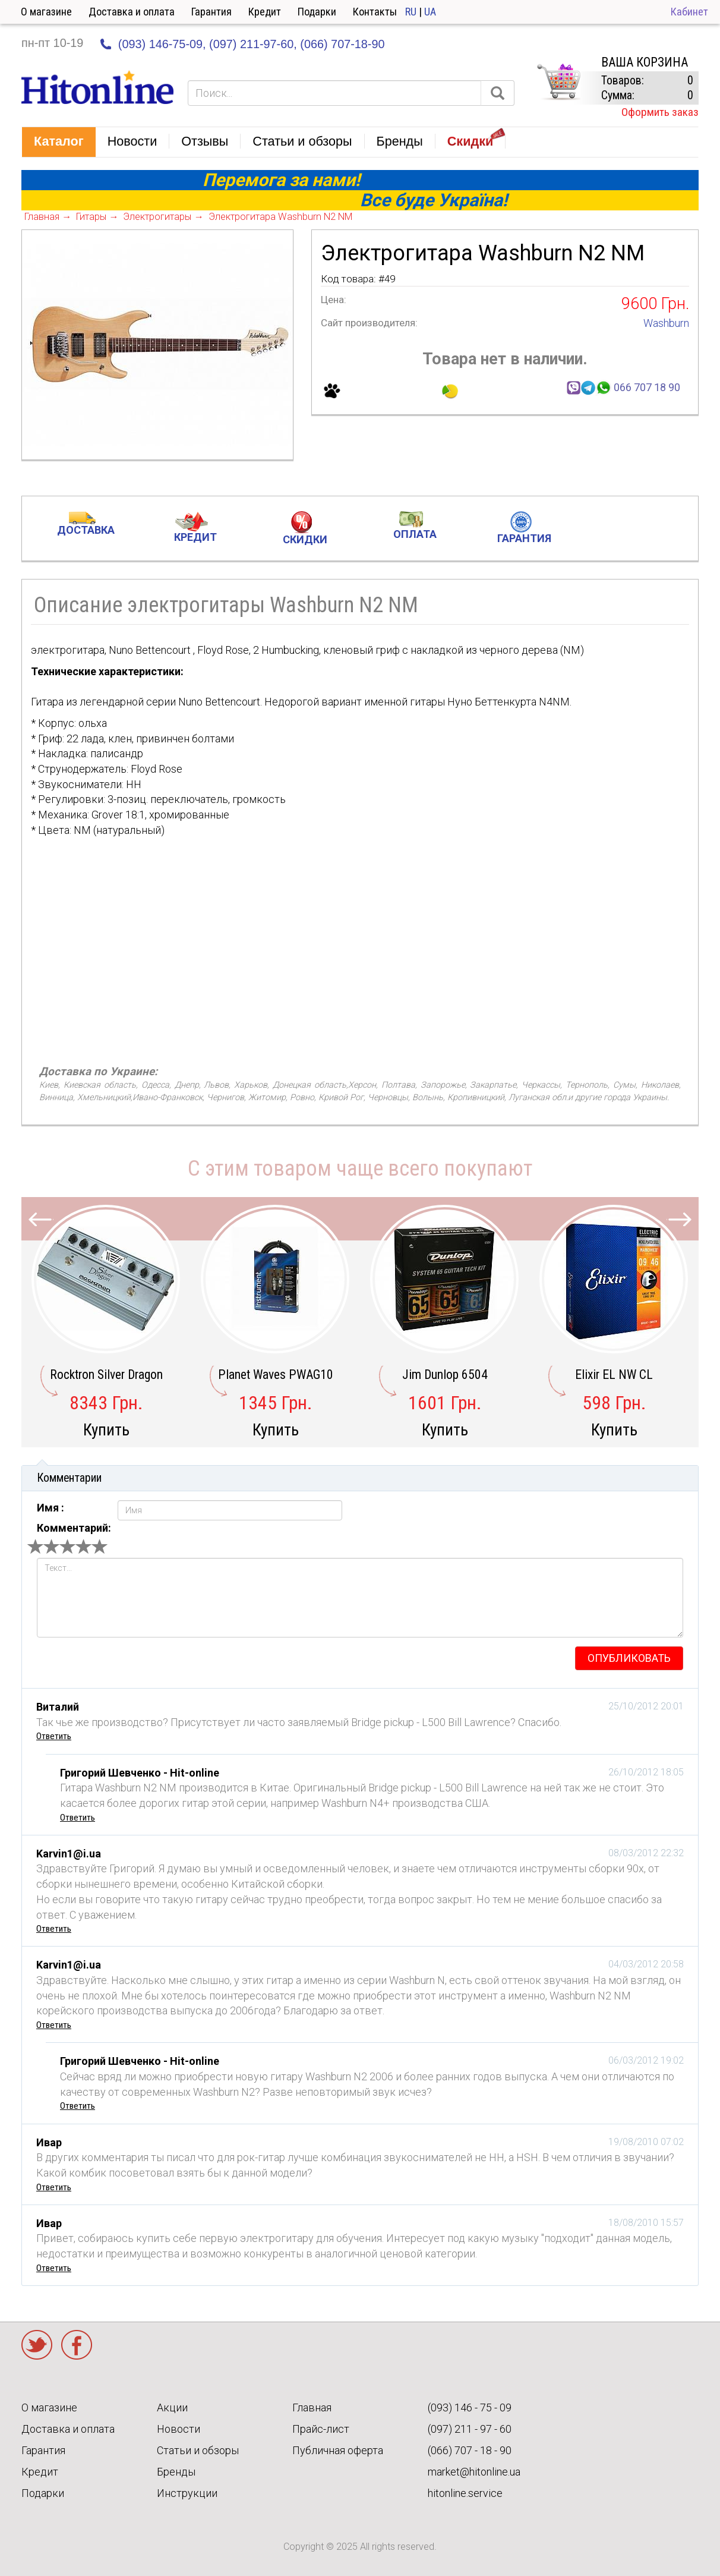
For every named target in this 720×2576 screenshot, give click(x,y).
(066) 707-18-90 (342, 44)
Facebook (76, 2345)
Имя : (50, 1507)
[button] (59, 142)
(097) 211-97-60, (253, 44)
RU (410, 11)
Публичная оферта (337, 2450)
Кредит (264, 11)
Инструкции (187, 2493)
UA (430, 11)
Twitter (36, 2345)
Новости (178, 2429)
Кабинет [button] (689, 11)
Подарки (317, 11)
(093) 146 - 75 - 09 (469, 2407)
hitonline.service (465, 2493)
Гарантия (211, 11)
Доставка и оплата (132, 11)
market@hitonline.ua (474, 2471)
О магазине (46, 11)
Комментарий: (74, 1528)
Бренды (176, 2471)
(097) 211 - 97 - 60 (469, 2429)
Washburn (666, 323)
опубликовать (629, 1658)
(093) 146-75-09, (162, 44)
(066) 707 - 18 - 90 (469, 2450)
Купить (106, 1430)
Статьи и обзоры (198, 2450)
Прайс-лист (320, 2429)
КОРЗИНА (558, 82)
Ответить (53, 1736)
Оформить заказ (660, 112)
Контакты (375, 11)
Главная (311, 2407)
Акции (172, 2407)
